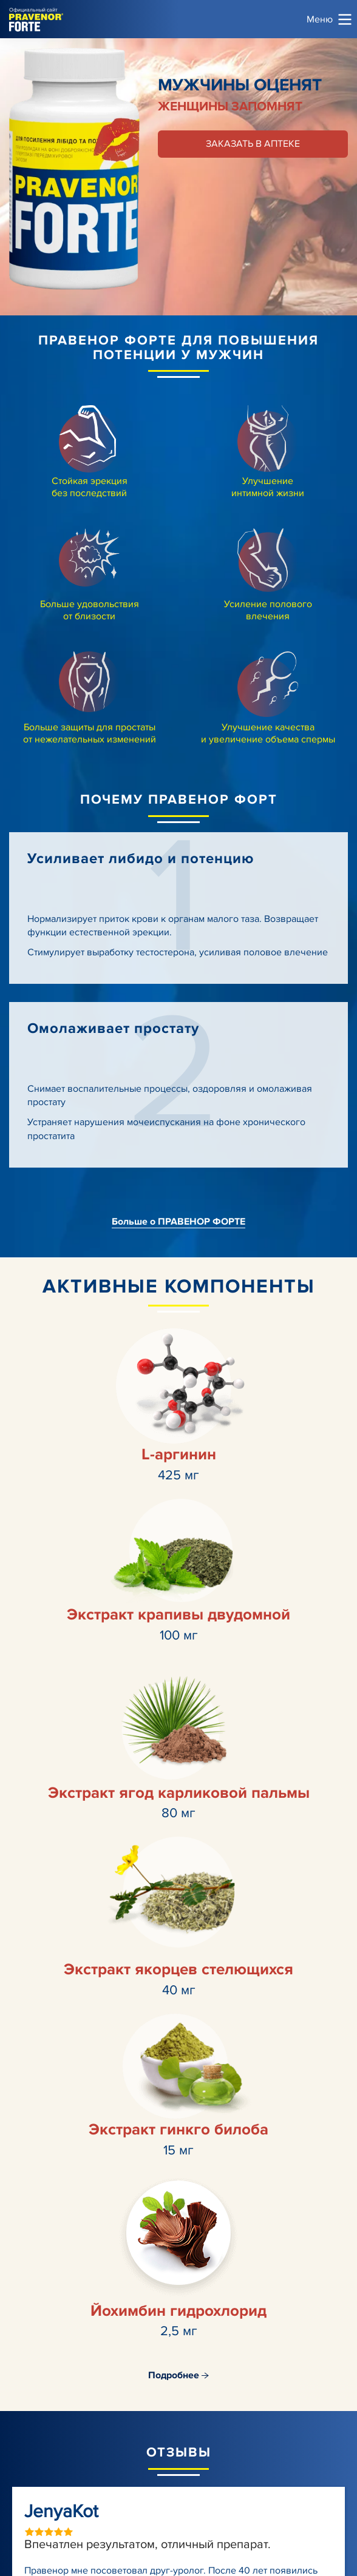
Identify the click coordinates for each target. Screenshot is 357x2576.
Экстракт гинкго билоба (178, 2129)
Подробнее (178, 2375)
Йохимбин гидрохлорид (178, 2311)
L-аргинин (178, 1454)
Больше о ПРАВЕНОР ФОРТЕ (178, 1222)
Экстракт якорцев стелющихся (178, 1969)
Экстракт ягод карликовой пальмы (179, 1793)
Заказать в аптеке (253, 144)
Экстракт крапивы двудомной (178, 1614)
